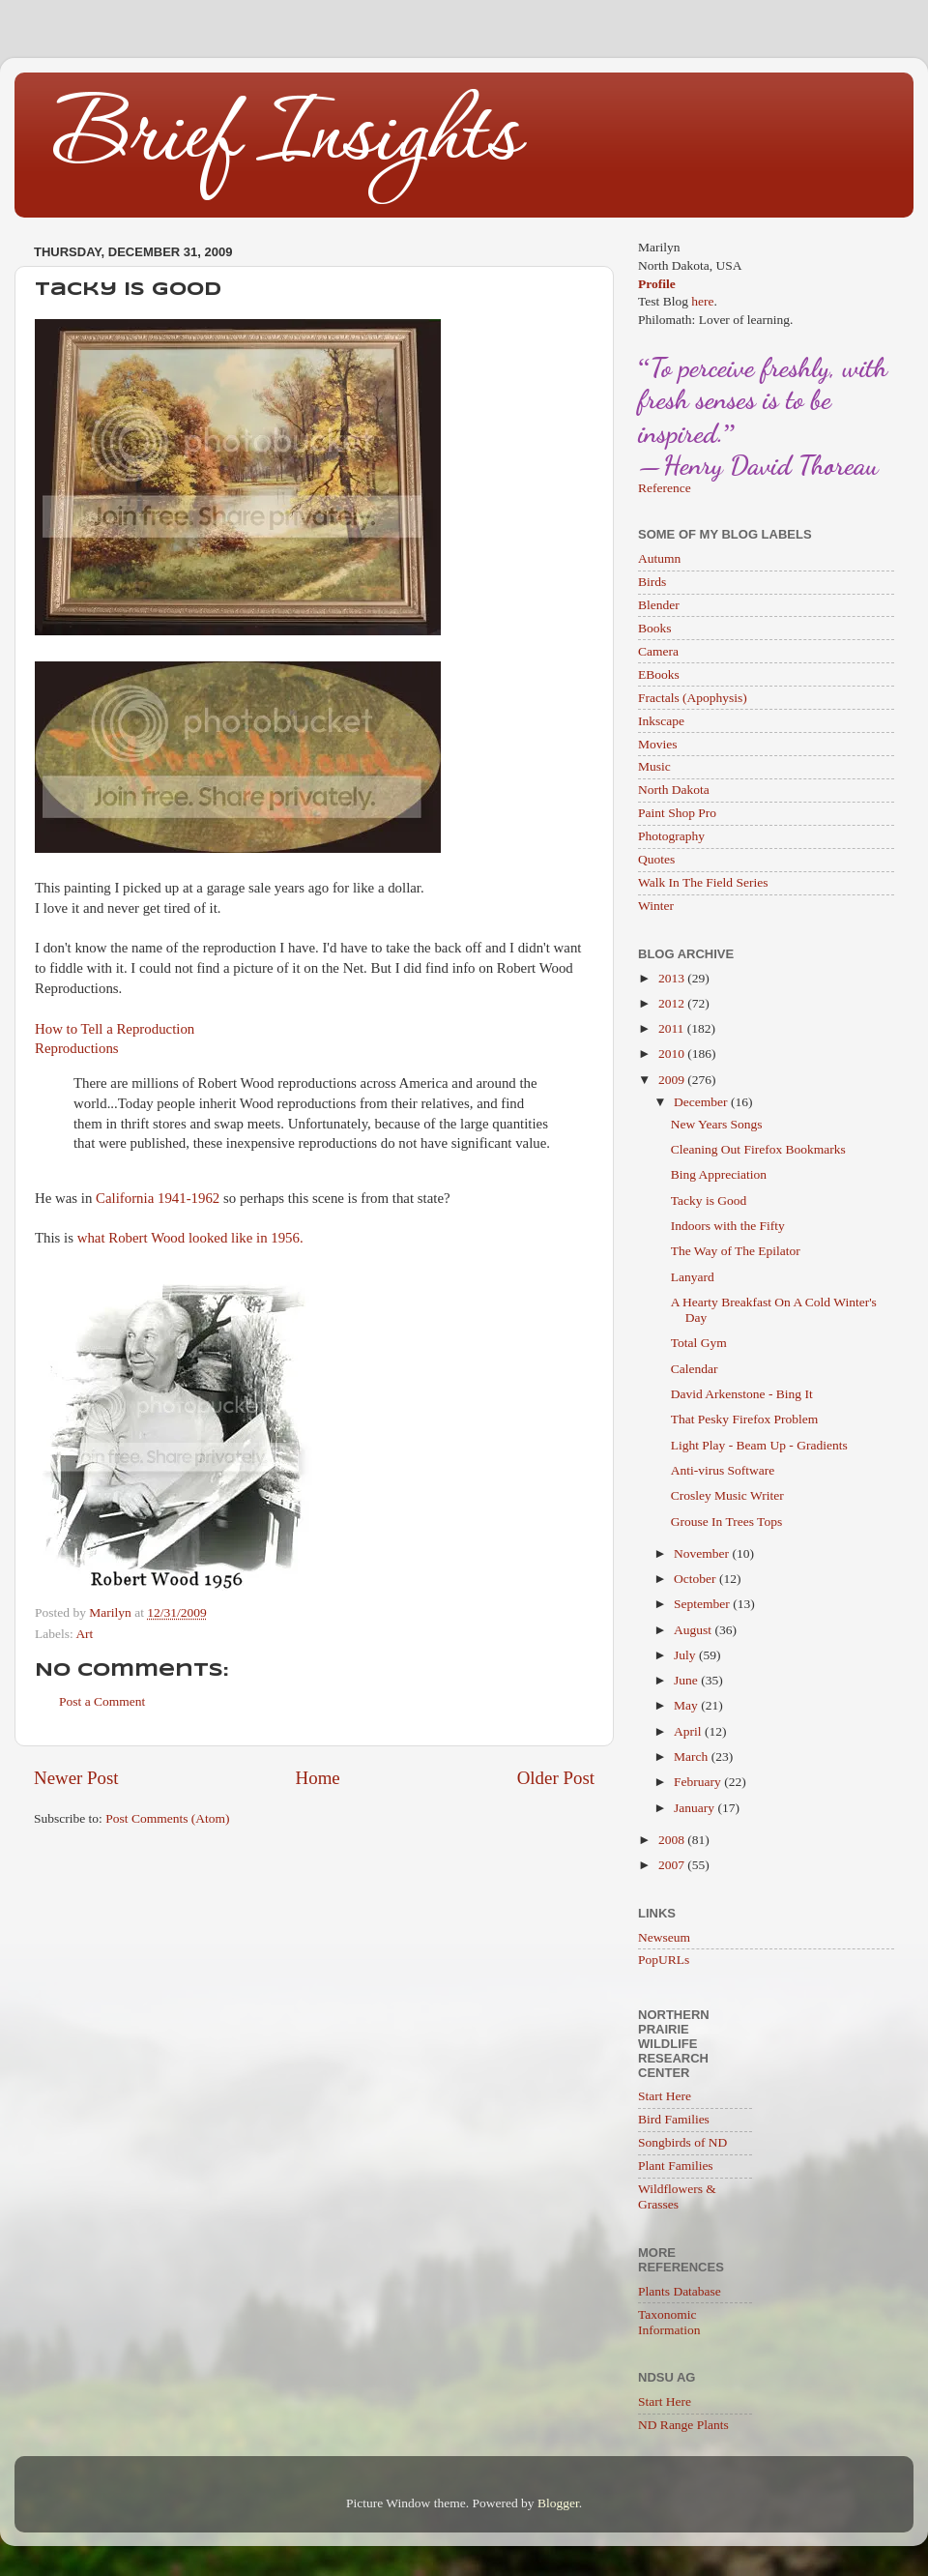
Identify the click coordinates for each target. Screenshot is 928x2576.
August (694, 1630)
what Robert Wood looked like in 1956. (190, 1237)
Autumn (659, 558)
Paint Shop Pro (677, 812)
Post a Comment (102, 1701)
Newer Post (76, 1778)
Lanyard (692, 1277)
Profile (657, 284)
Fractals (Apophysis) (692, 697)
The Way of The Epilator (735, 1251)
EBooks (659, 674)
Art (84, 1633)
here (702, 301)
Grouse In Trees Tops (726, 1521)
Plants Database (679, 2291)
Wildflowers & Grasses (677, 2196)
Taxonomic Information (669, 2322)
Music (654, 766)
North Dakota (674, 789)
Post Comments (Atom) (167, 1818)
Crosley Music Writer (727, 1495)
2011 (672, 1028)
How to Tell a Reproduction (114, 1029)
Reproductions (77, 1048)
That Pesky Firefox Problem (745, 1419)
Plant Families (675, 2165)
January (695, 1807)
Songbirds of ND (682, 2142)
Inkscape (661, 721)
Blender (659, 605)
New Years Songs (717, 1124)
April (689, 1731)
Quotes (656, 859)
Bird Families (674, 2119)
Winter (656, 905)
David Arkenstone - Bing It (742, 1394)
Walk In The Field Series (703, 882)
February (699, 1781)
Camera (658, 651)
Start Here (664, 2096)
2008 (672, 1839)
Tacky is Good (709, 1200)
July (686, 1655)
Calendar (694, 1368)
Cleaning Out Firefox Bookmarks (758, 1149)
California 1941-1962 (157, 1198)
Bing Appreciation (719, 1174)
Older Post (555, 1778)
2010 (672, 1053)
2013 (672, 978)
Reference (664, 488)
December (702, 1102)
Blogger (558, 2503)
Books (655, 628)
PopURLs (663, 1959)
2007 (672, 1865)
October (696, 1578)
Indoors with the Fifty (728, 1225)
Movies (658, 744)
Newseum (664, 1937)
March (692, 1756)
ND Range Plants (683, 2424)
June (687, 1680)
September (703, 1603)
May (687, 1705)
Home (318, 1778)
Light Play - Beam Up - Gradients (759, 1445)
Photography (671, 836)
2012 (672, 1003)
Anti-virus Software (723, 1470)
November (703, 1553)
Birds (652, 581)
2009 (672, 1079)
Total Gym (699, 1342)
